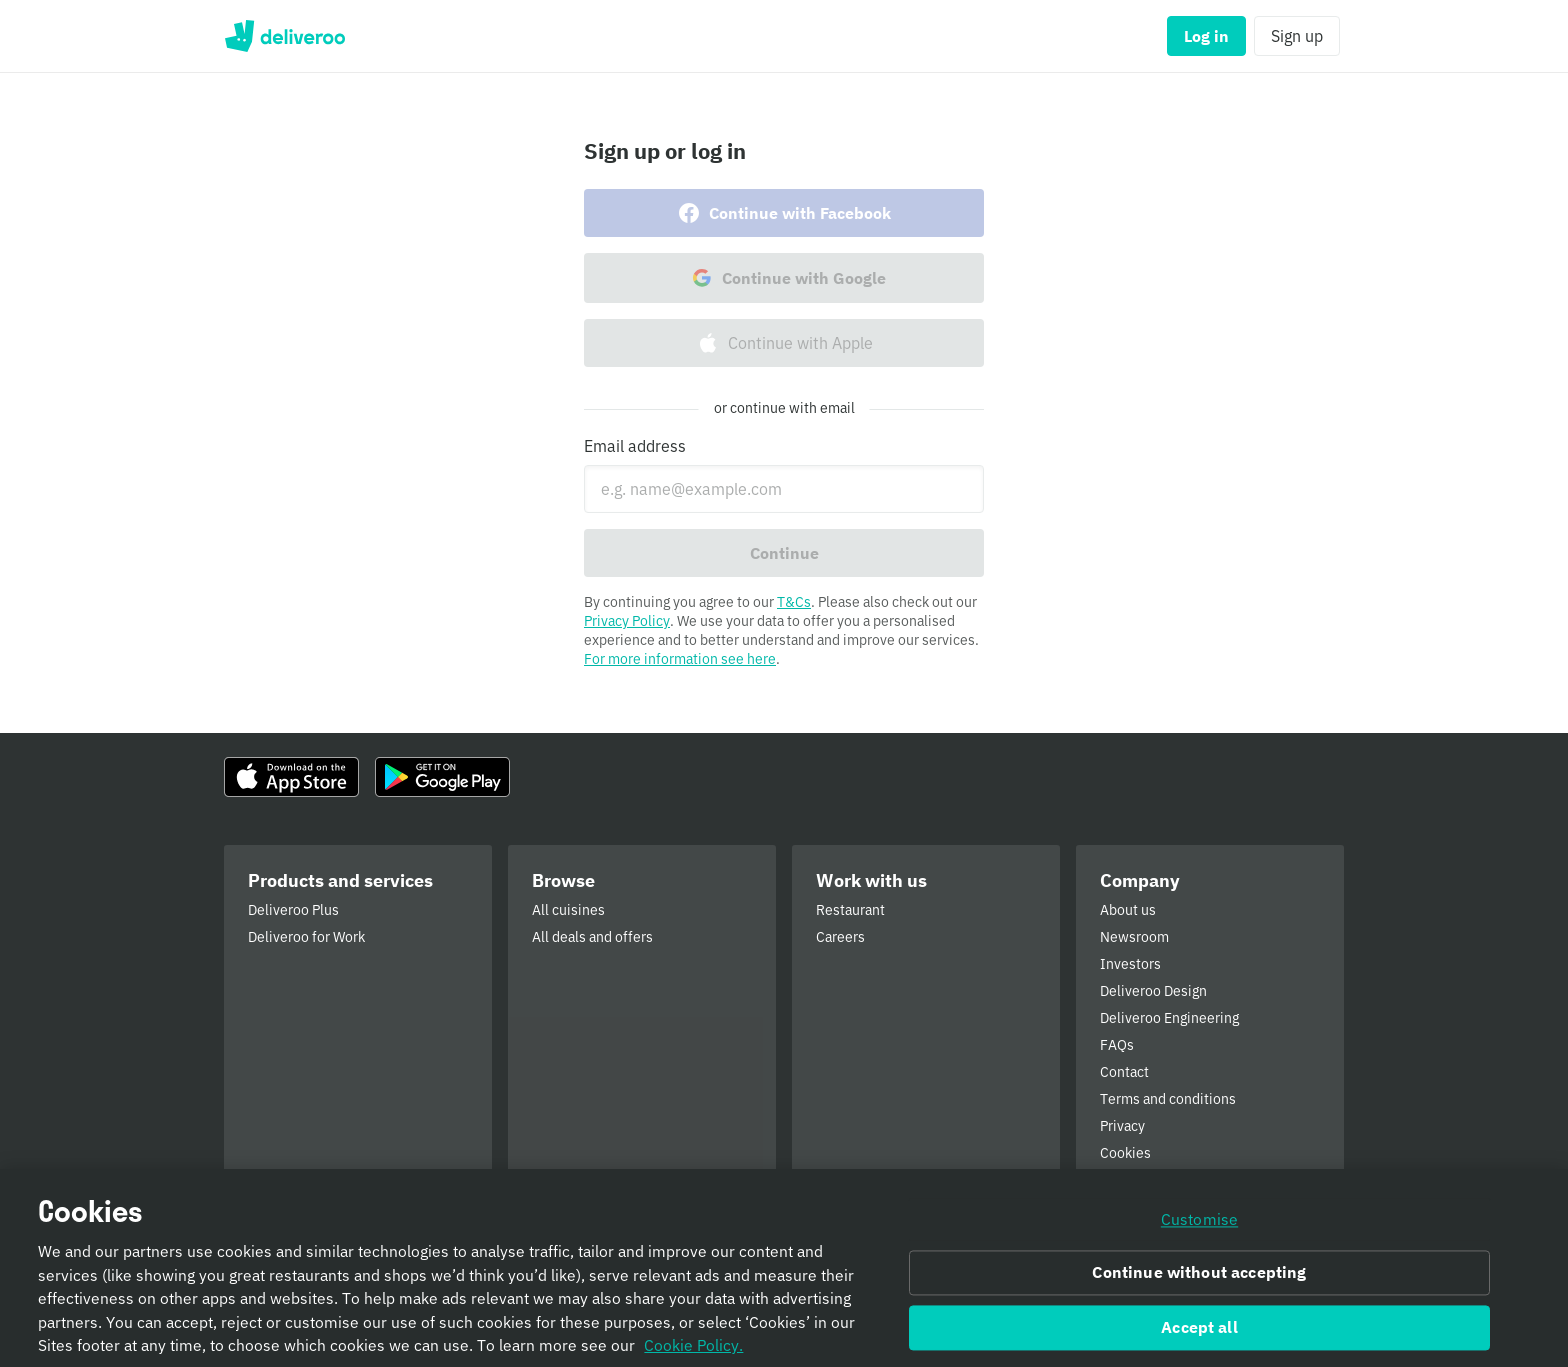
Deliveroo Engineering (1169, 1018)
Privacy (1122, 1126)
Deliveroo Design (1153, 991)
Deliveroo (284, 36)
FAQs (1117, 1045)
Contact (1124, 1072)
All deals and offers (592, 937)
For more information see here (680, 659)
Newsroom (1134, 937)
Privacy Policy (627, 621)
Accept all (1199, 1335)
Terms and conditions (1168, 1099)
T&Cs (794, 602)
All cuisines (568, 910)
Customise (1199, 1227)
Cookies (1125, 1153)
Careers (840, 937)
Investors (1130, 964)
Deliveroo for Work (306, 937)
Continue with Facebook (784, 213)
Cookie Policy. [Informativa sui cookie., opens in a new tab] (693, 1353)
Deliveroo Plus (293, 910)
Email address (635, 446)
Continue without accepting (1199, 1280)
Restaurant (850, 910)
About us (1128, 910)
